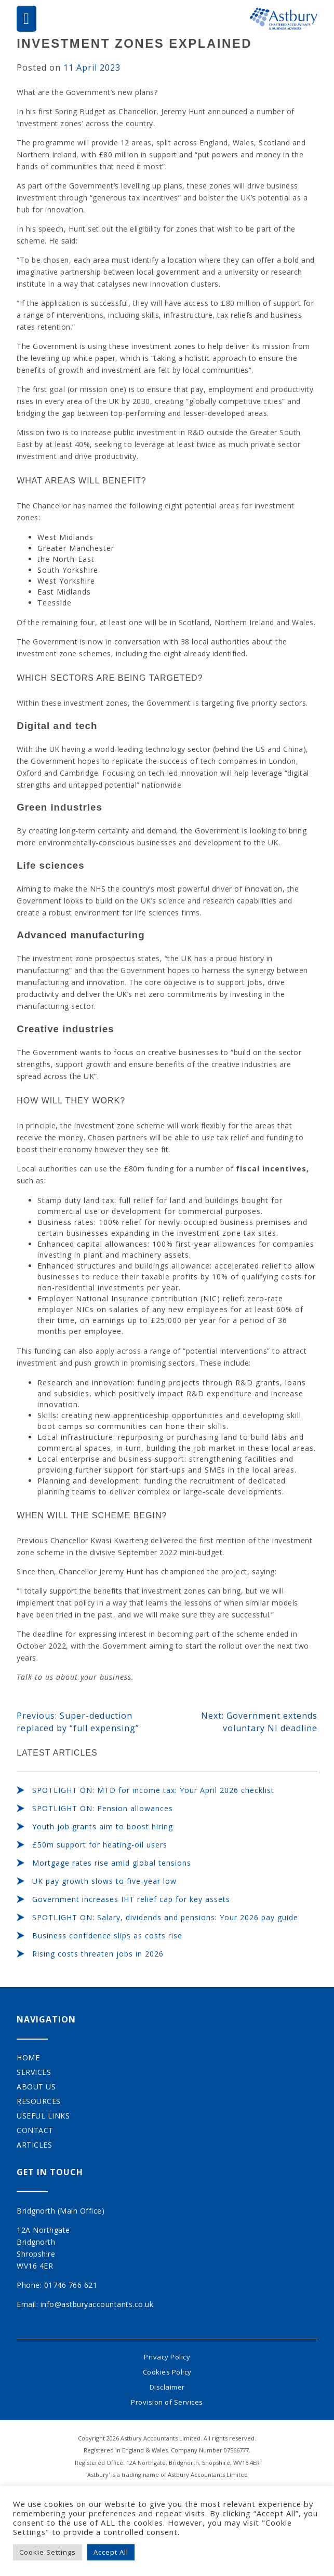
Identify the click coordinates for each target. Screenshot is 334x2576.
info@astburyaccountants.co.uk (97, 2304)
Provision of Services (167, 2402)
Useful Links (43, 2116)
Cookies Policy (167, 2372)
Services (34, 2072)
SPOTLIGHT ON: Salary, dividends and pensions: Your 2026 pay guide (165, 1917)
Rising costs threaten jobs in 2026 (98, 1954)
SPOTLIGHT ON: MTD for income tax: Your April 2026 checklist (153, 1790)
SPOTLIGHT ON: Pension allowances (102, 1808)
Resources (39, 2101)
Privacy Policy (167, 2357)
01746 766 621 (71, 2285)
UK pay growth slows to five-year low (104, 1881)
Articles (34, 2145)
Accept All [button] (110, 2552)
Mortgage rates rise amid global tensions (111, 1863)
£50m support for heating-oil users (99, 1845)
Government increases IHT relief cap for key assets (131, 1899)
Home (28, 2057)
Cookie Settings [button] (47, 2552)
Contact (35, 2130)
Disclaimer (167, 2387)
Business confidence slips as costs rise (107, 1935)
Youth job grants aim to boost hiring (102, 1826)
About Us (36, 2087)
